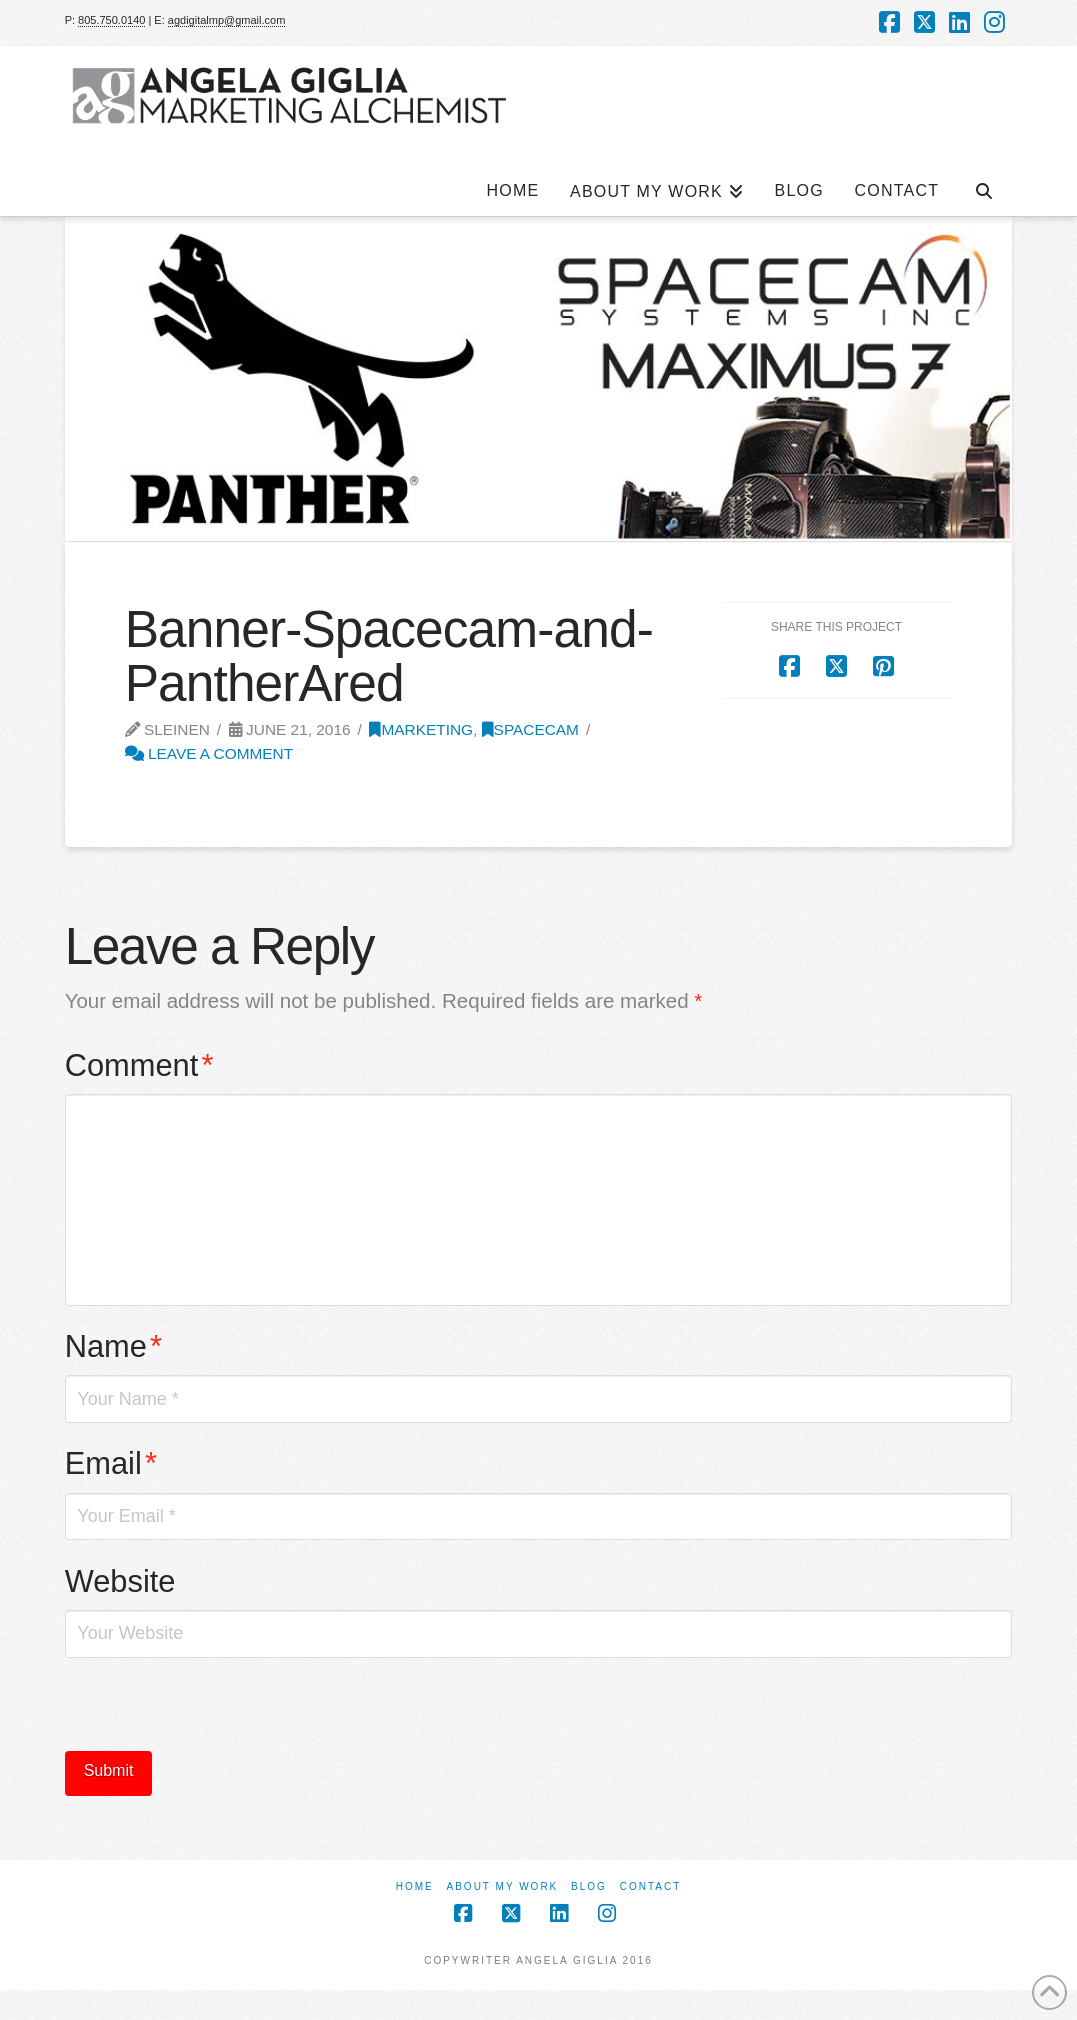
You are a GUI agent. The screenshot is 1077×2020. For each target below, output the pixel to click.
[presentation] (217, 1712)
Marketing (421, 729)
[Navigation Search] (983, 181)
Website (120, 1581)
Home (415, 1886)
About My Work (503, 1886)
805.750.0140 (111, 20)
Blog (589, 1886)
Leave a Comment (209, 753)
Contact (651, 1886)
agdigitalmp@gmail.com (227, 20)
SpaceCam (530, 729)
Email (111, 1463)
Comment (139, 1065)
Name (113, 1346)
